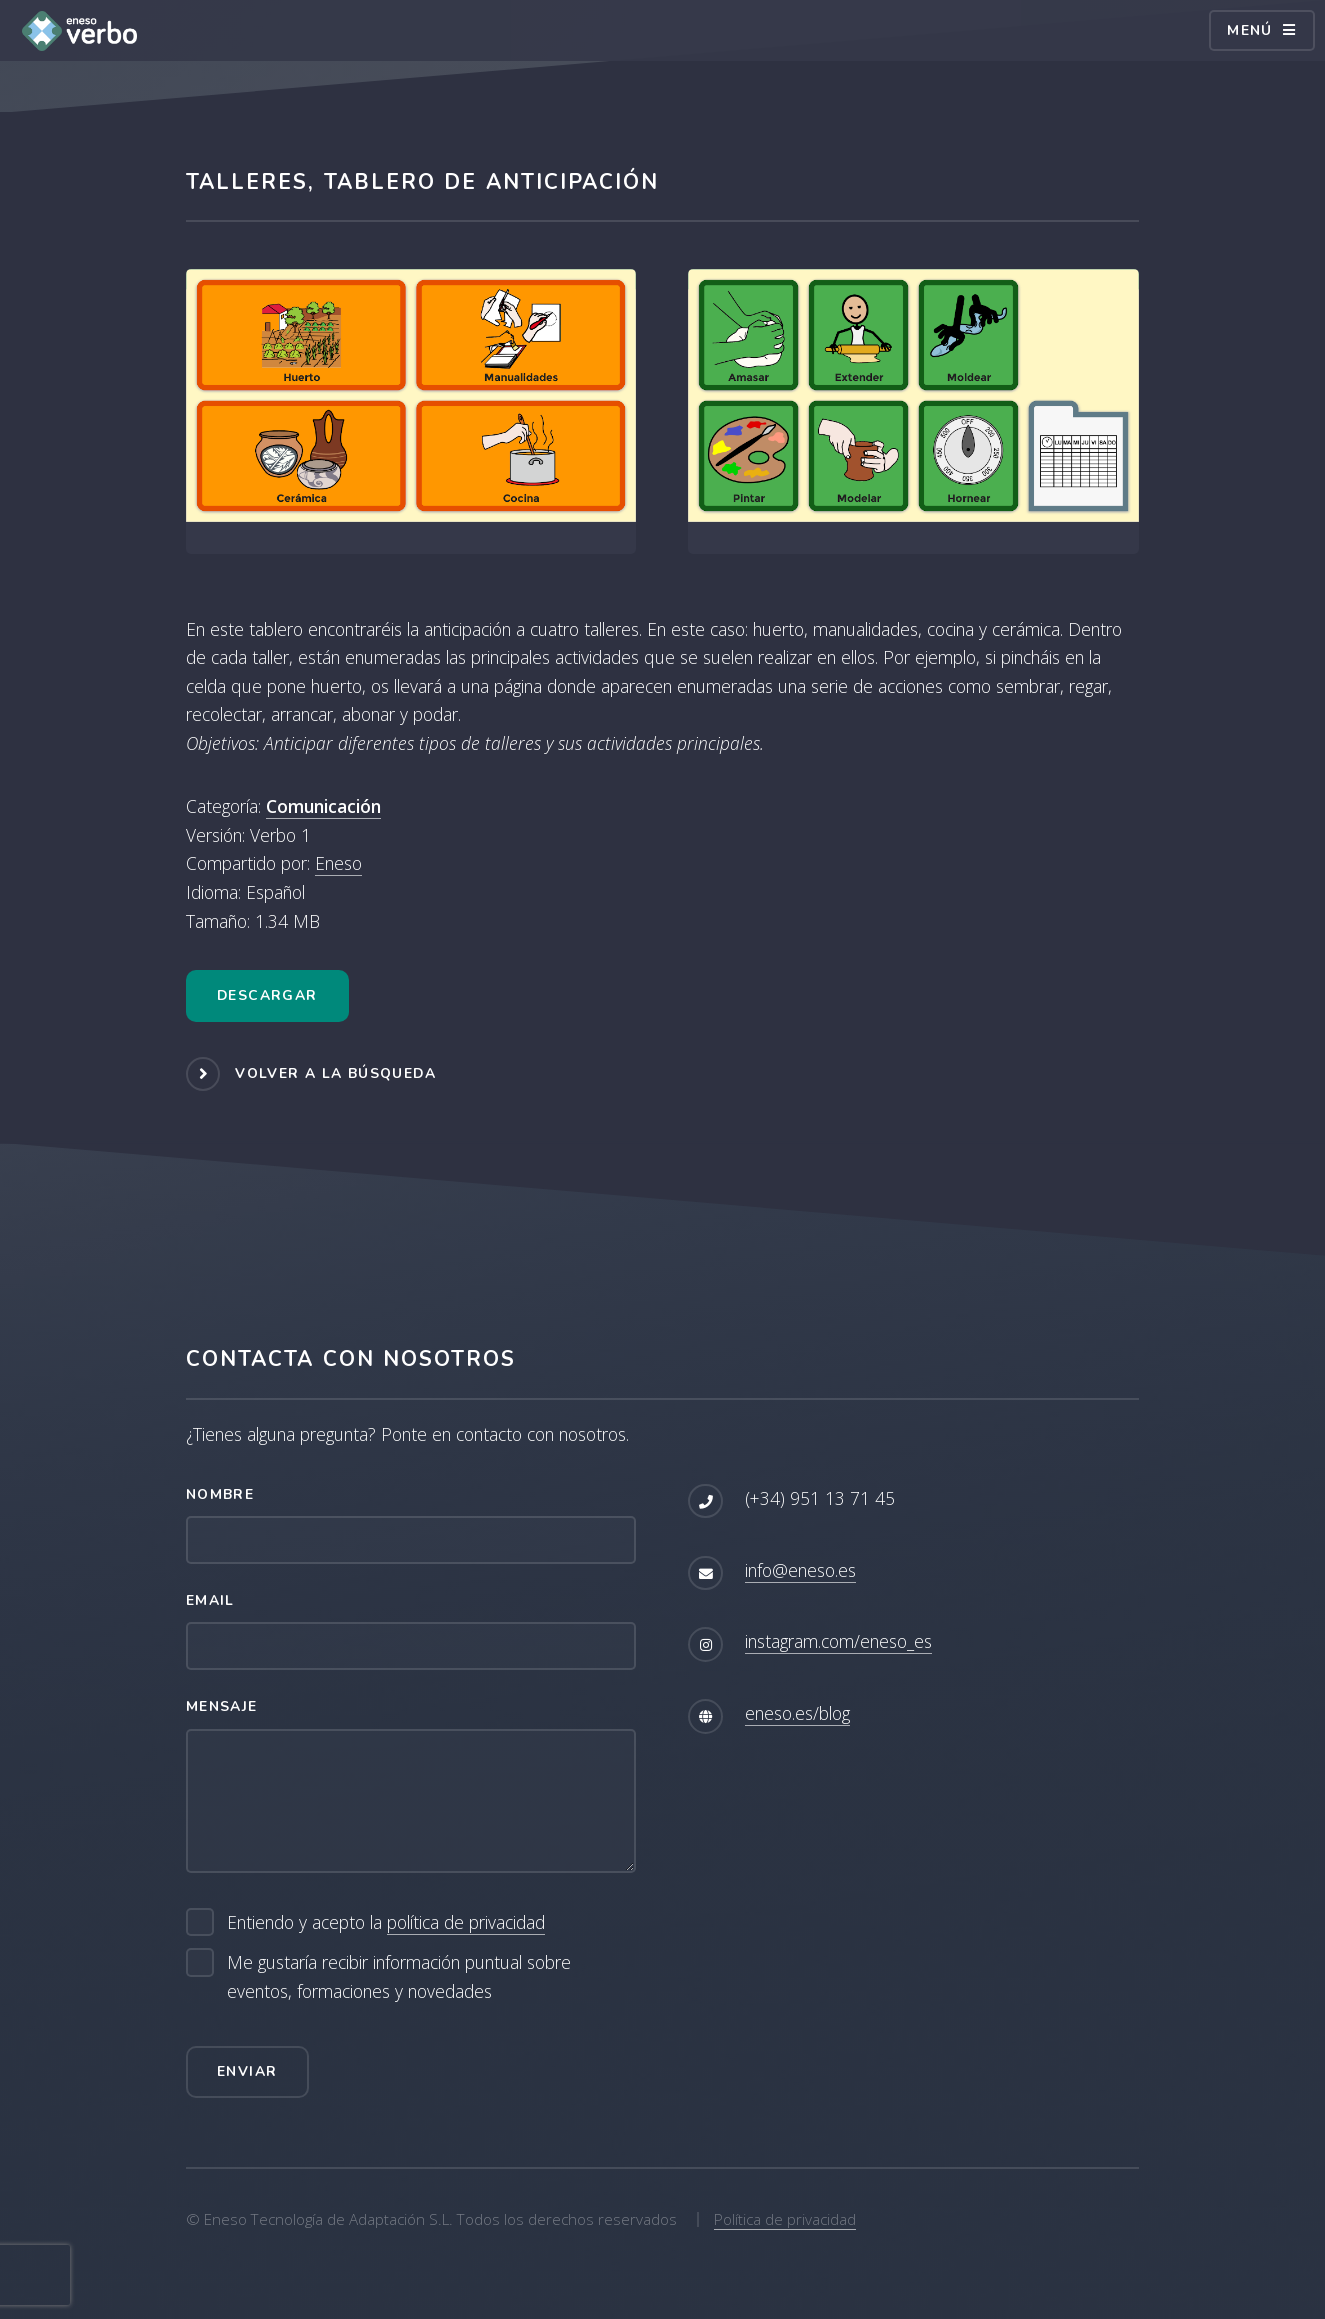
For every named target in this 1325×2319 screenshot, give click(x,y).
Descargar (267, 995)
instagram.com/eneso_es (838, 1641)
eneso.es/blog (797, 1713)
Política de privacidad (785, 2219)
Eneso (338, 863)
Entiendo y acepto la (386, 1922)
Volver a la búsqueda (335, 1072)
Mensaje (222, 1706)
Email (210, 1600)
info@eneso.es (800, 1570)
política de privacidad (466, 1922)
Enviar (247, 2071)
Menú (1250, 30)
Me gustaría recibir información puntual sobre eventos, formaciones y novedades (399, 1976)
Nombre (220, 1494)
